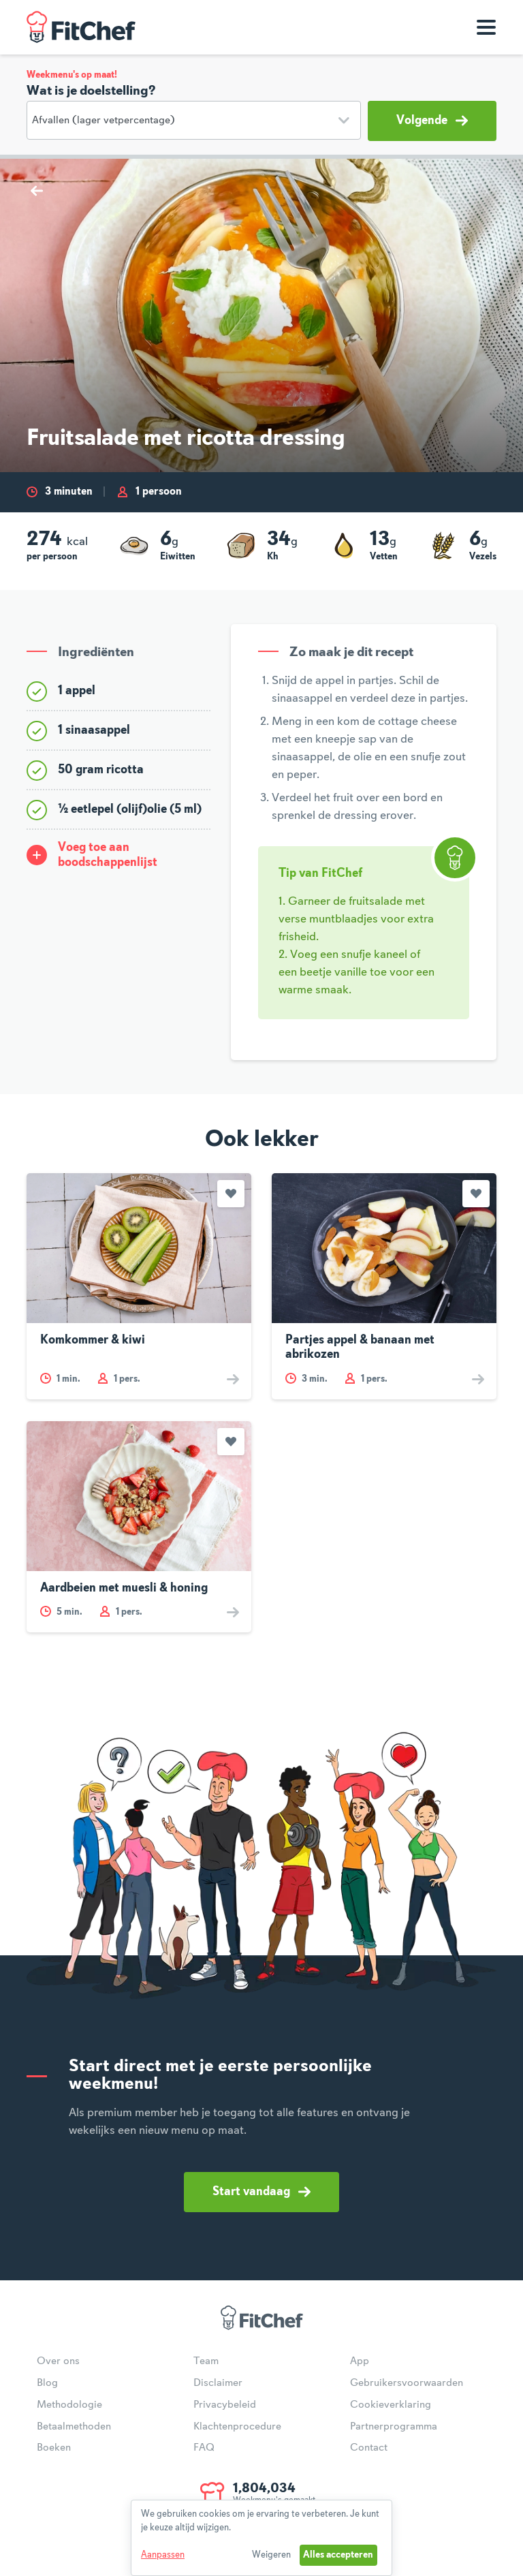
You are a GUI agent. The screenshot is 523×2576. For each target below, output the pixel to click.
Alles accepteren (338, 2555)
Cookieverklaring (390, 2405)
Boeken (54, 2447)
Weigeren (271, 2555)
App (359, 2361)
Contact (368, 2447)
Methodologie (69, 2405)
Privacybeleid (224, 2405)
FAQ (204, 2447)
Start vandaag (261, 2192)
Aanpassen (163, 2555)
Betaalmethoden (74, 2426)
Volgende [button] (432, 120)
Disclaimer (217, 2383)
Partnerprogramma (393, 2426)
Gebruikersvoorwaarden (406, 2383)
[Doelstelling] (194, 120)
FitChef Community (81, 27)
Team (206, 2361)
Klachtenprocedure (237, 2426)
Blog (47, 2383)
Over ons (58, 2361)
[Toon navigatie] (486, 27)
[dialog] (261, 2538)
